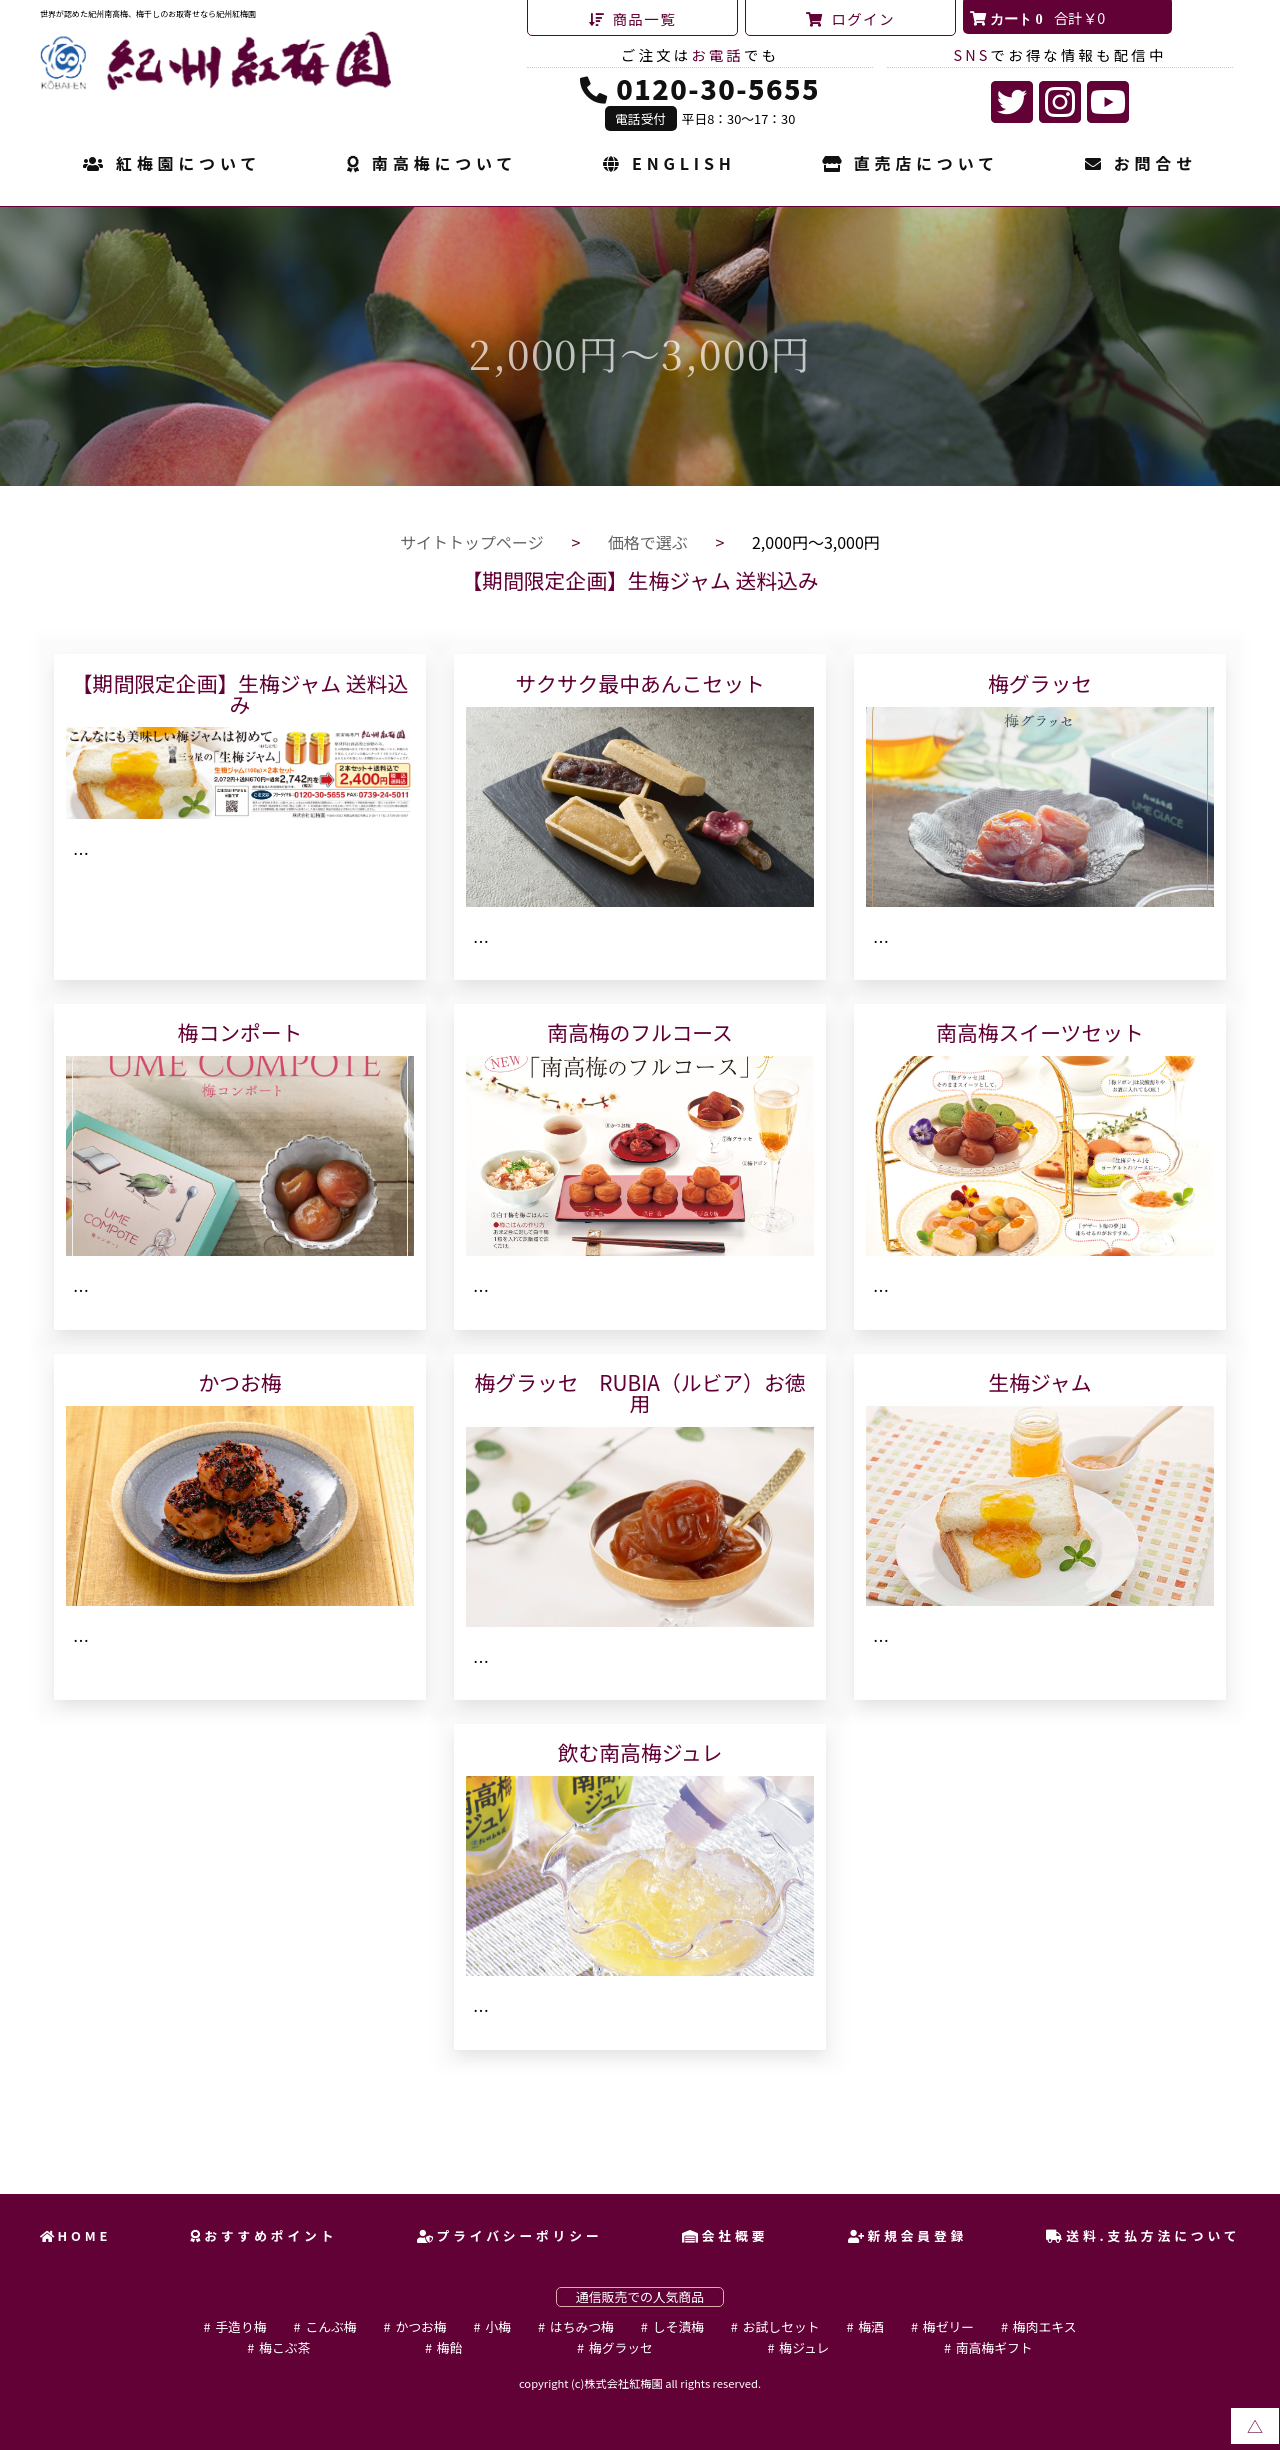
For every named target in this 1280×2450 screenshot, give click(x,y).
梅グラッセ (621, 2347)
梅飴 (450, 2347)
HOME (76, 2235)
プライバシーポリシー (510, 2235)
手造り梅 (240, 2326)
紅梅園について (172, 165)
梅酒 (871, 2326)
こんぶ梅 (330, 2326)
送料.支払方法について (1143, 2235)
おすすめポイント (263, 2235)
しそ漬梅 (678, 2326)
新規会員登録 (908, 2235)
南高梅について (432, 165)
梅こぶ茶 (284, 2347)
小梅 (498, 2326)
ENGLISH (669, 165)
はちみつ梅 (582, 2326)
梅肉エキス (1045, 2326)
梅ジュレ (804, 2347)
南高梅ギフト (994, 2347)
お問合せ (1141, 165)
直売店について (910, 165)
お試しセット (781, 2326)
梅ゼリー (948, 2326)
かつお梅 (420, 2326)
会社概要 (725, 2235)
